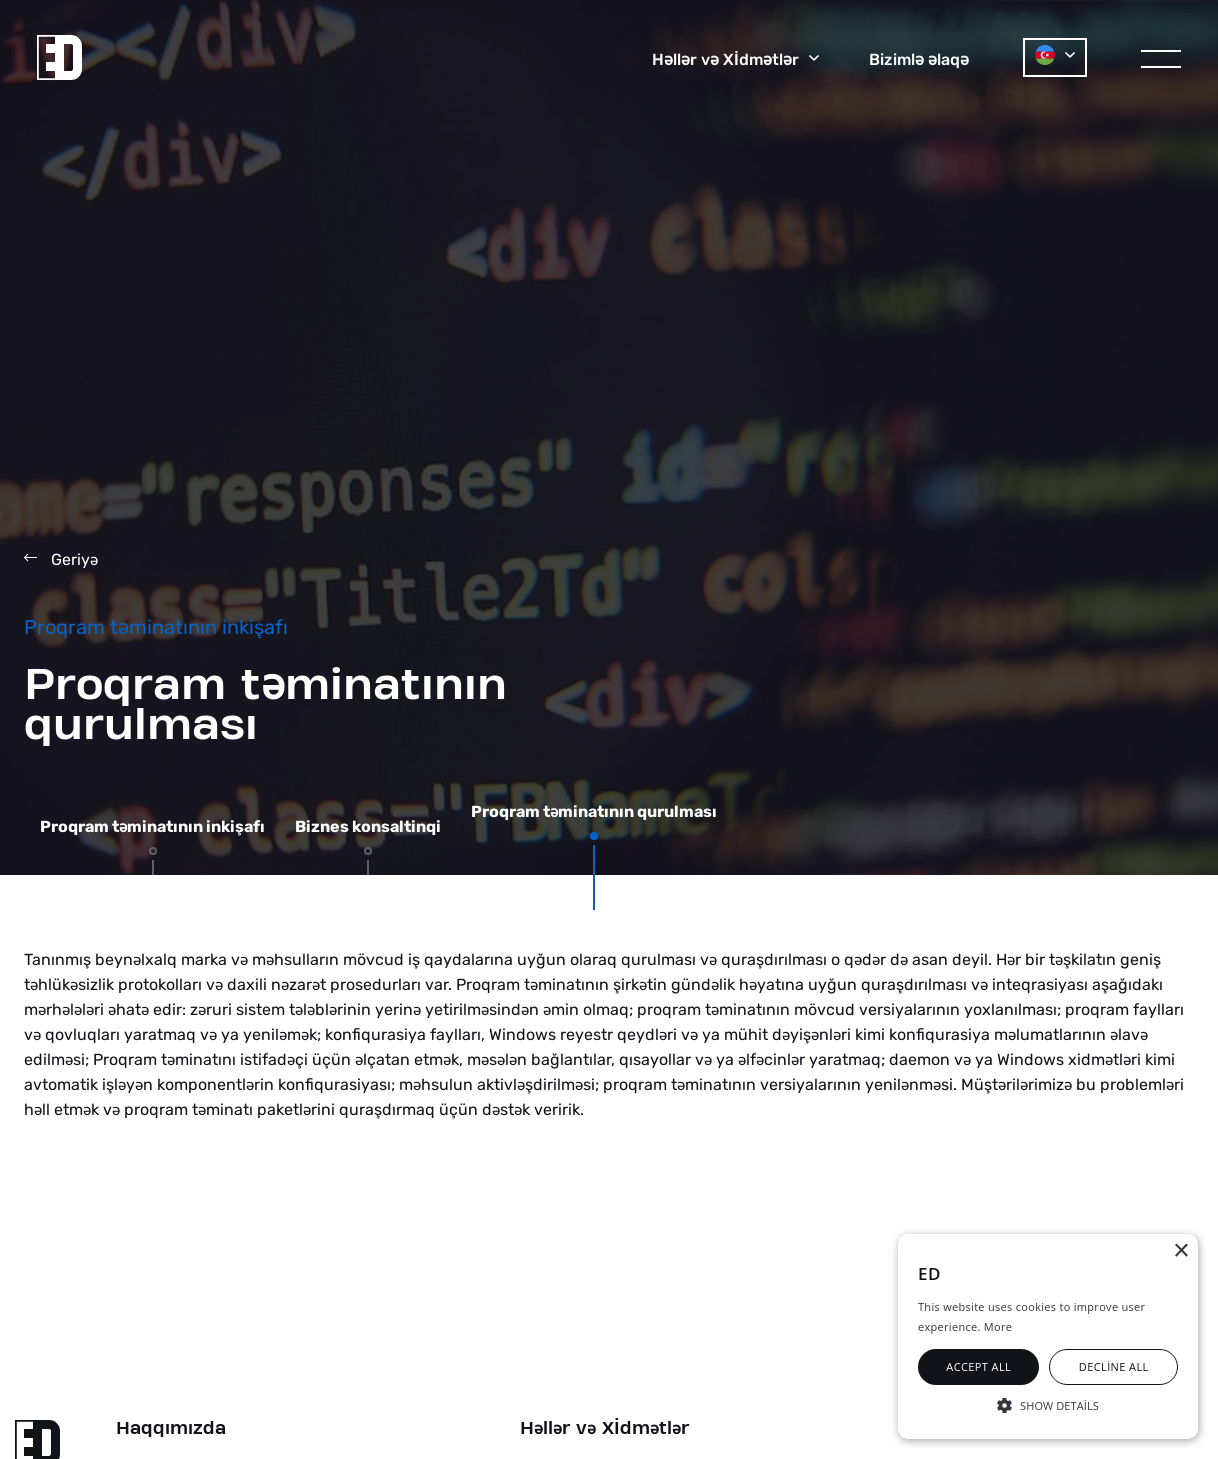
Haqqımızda (171, 1429)
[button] (1048, 1404)
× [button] (1180, 1251)
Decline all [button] (1114, 1366)
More (998, 1326)
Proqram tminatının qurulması (594, 812)
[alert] (1048, 1336)
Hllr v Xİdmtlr (604, 1429)
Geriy (61, 559)
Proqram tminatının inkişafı (152, 827)
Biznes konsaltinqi (368, 827)
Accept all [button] (978, 1366)
